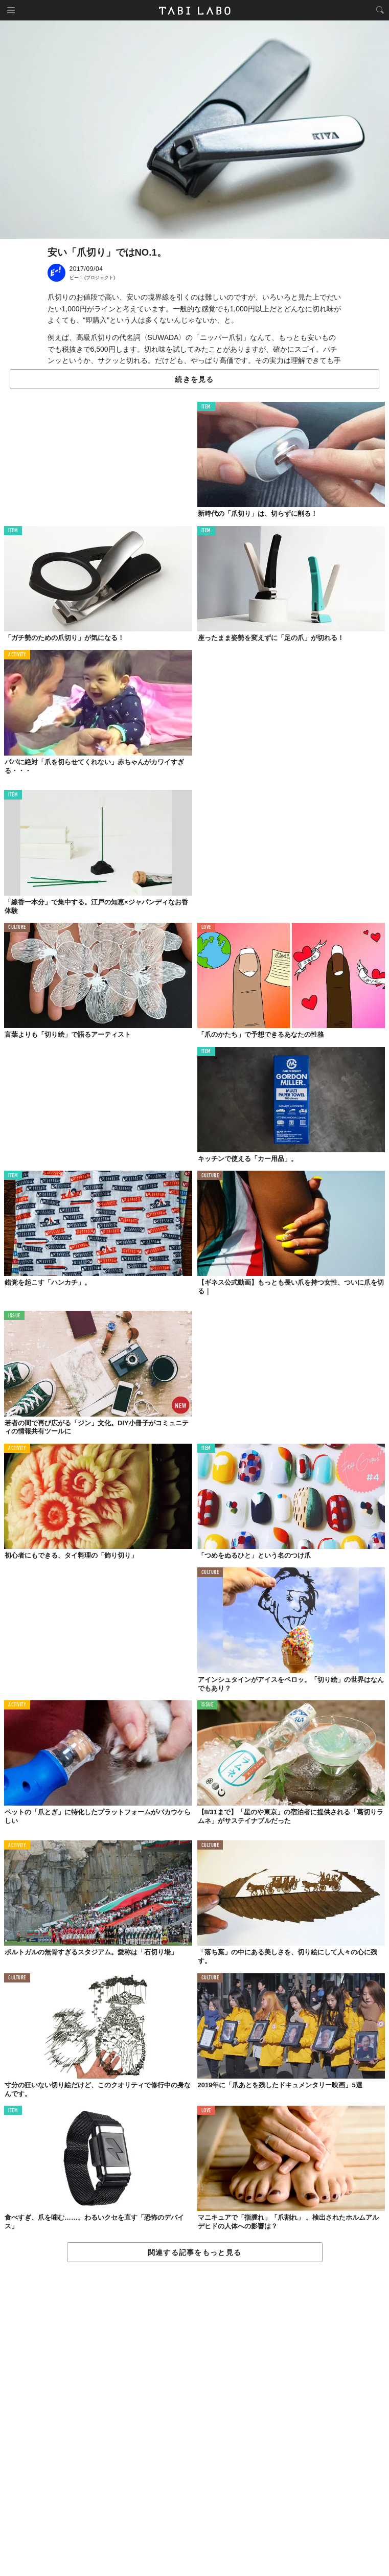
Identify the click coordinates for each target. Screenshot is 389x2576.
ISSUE (14, 1316)
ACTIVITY (17, 655)
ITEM (206, 407)
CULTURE (17, 927)
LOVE (206, 927)
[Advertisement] (194, 2419)
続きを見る (194, 379)
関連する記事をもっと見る (194, 2252)
